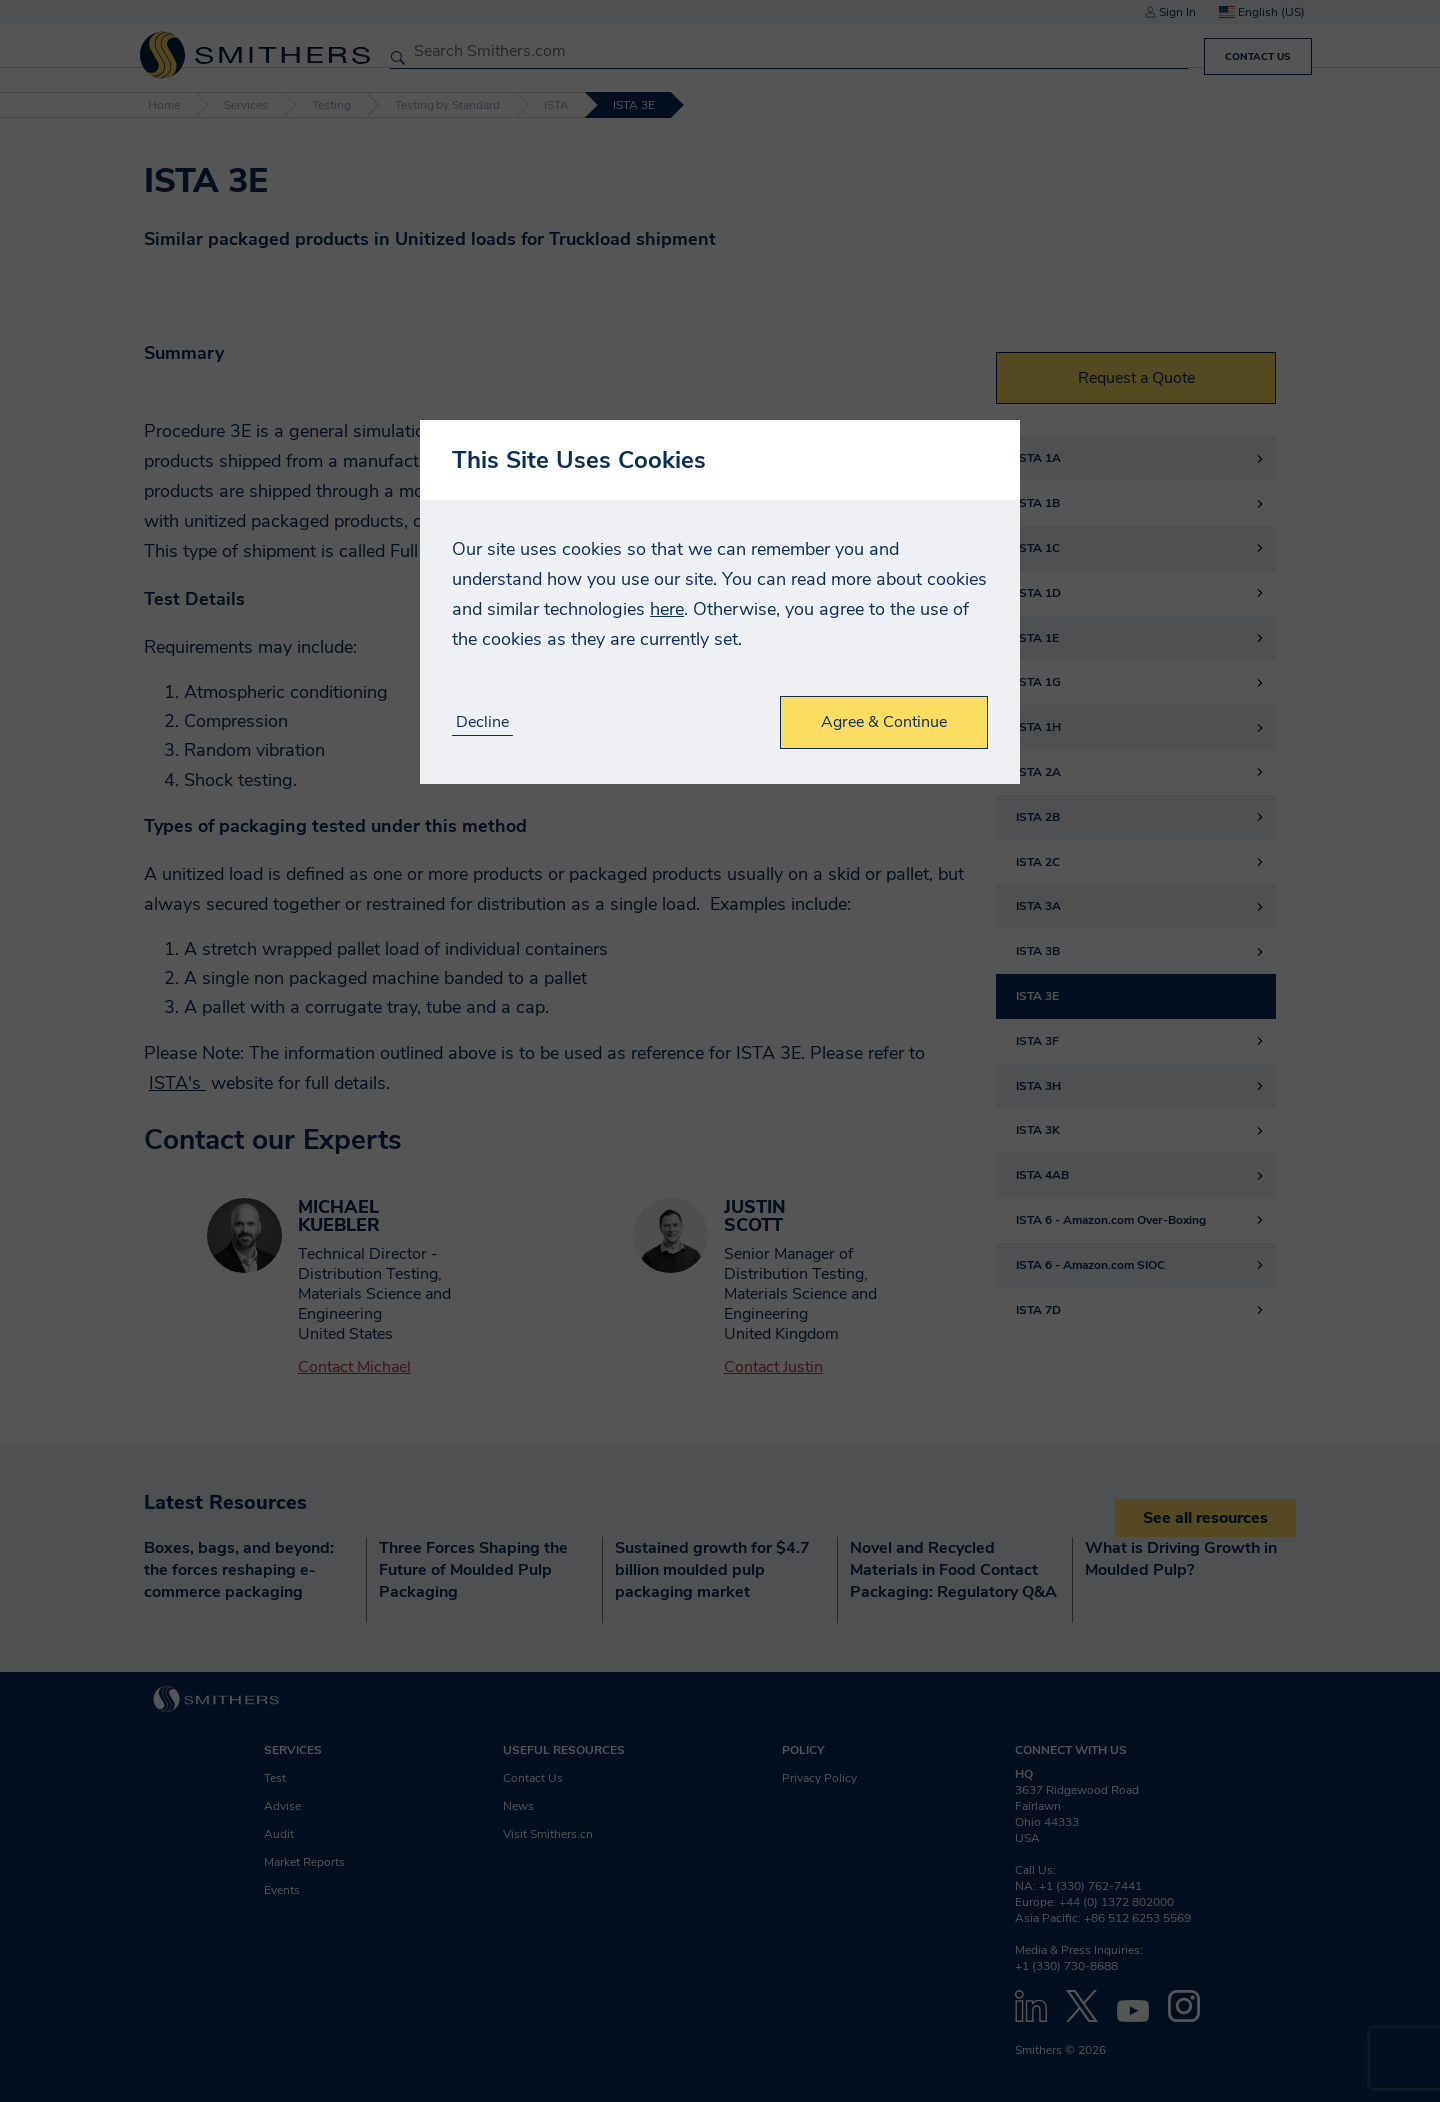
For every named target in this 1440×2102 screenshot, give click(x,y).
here (667, 609)
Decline (482, 722)
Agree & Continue (884, 722)
